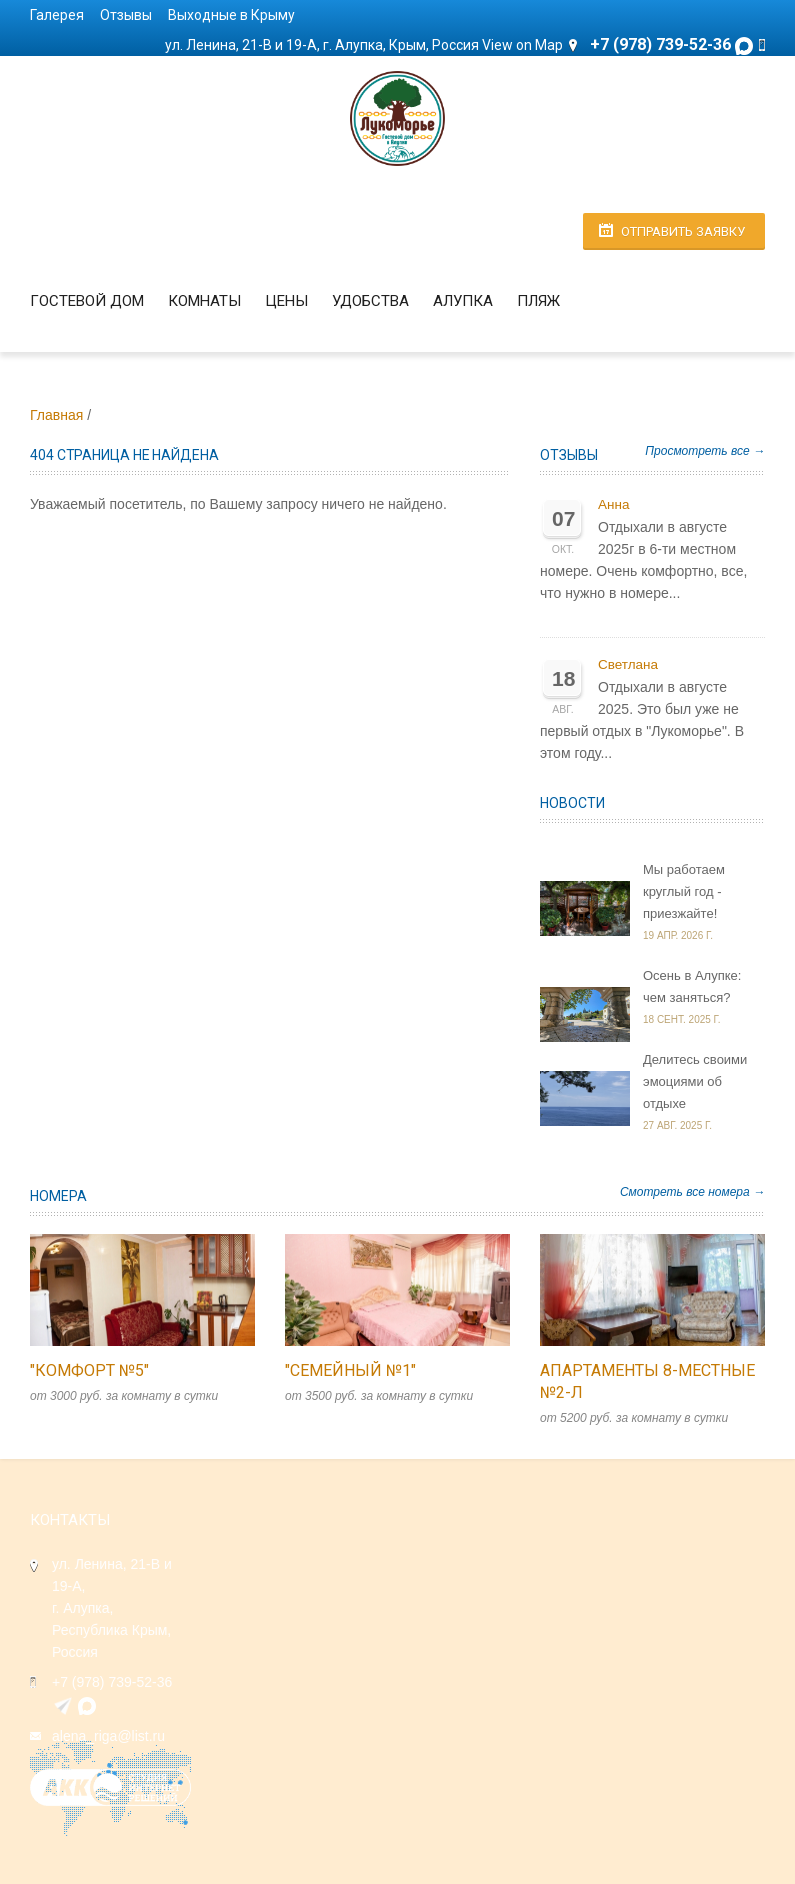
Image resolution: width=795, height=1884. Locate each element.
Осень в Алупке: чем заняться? (692, 986)
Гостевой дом (87, 301)
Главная (56, 415)
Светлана (628, 664)
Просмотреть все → (705, 451)
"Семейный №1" (350, 1370)
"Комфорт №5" (89, 1370)
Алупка (463, 301)
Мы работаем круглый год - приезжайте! (684, 891)
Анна (613, 504)
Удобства (370, 301)
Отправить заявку (683, 231)
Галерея (57, 15)
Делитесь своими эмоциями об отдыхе (695, 1081)
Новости (572, 803)
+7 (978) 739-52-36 (112, 1682)
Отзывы (126, 15)
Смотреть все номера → (692, 1192)
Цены (286, 301)
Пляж (538, 301)
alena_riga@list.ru (108, 1736)
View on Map (522, 45)
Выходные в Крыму (231, 15)
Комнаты (204, 301)
